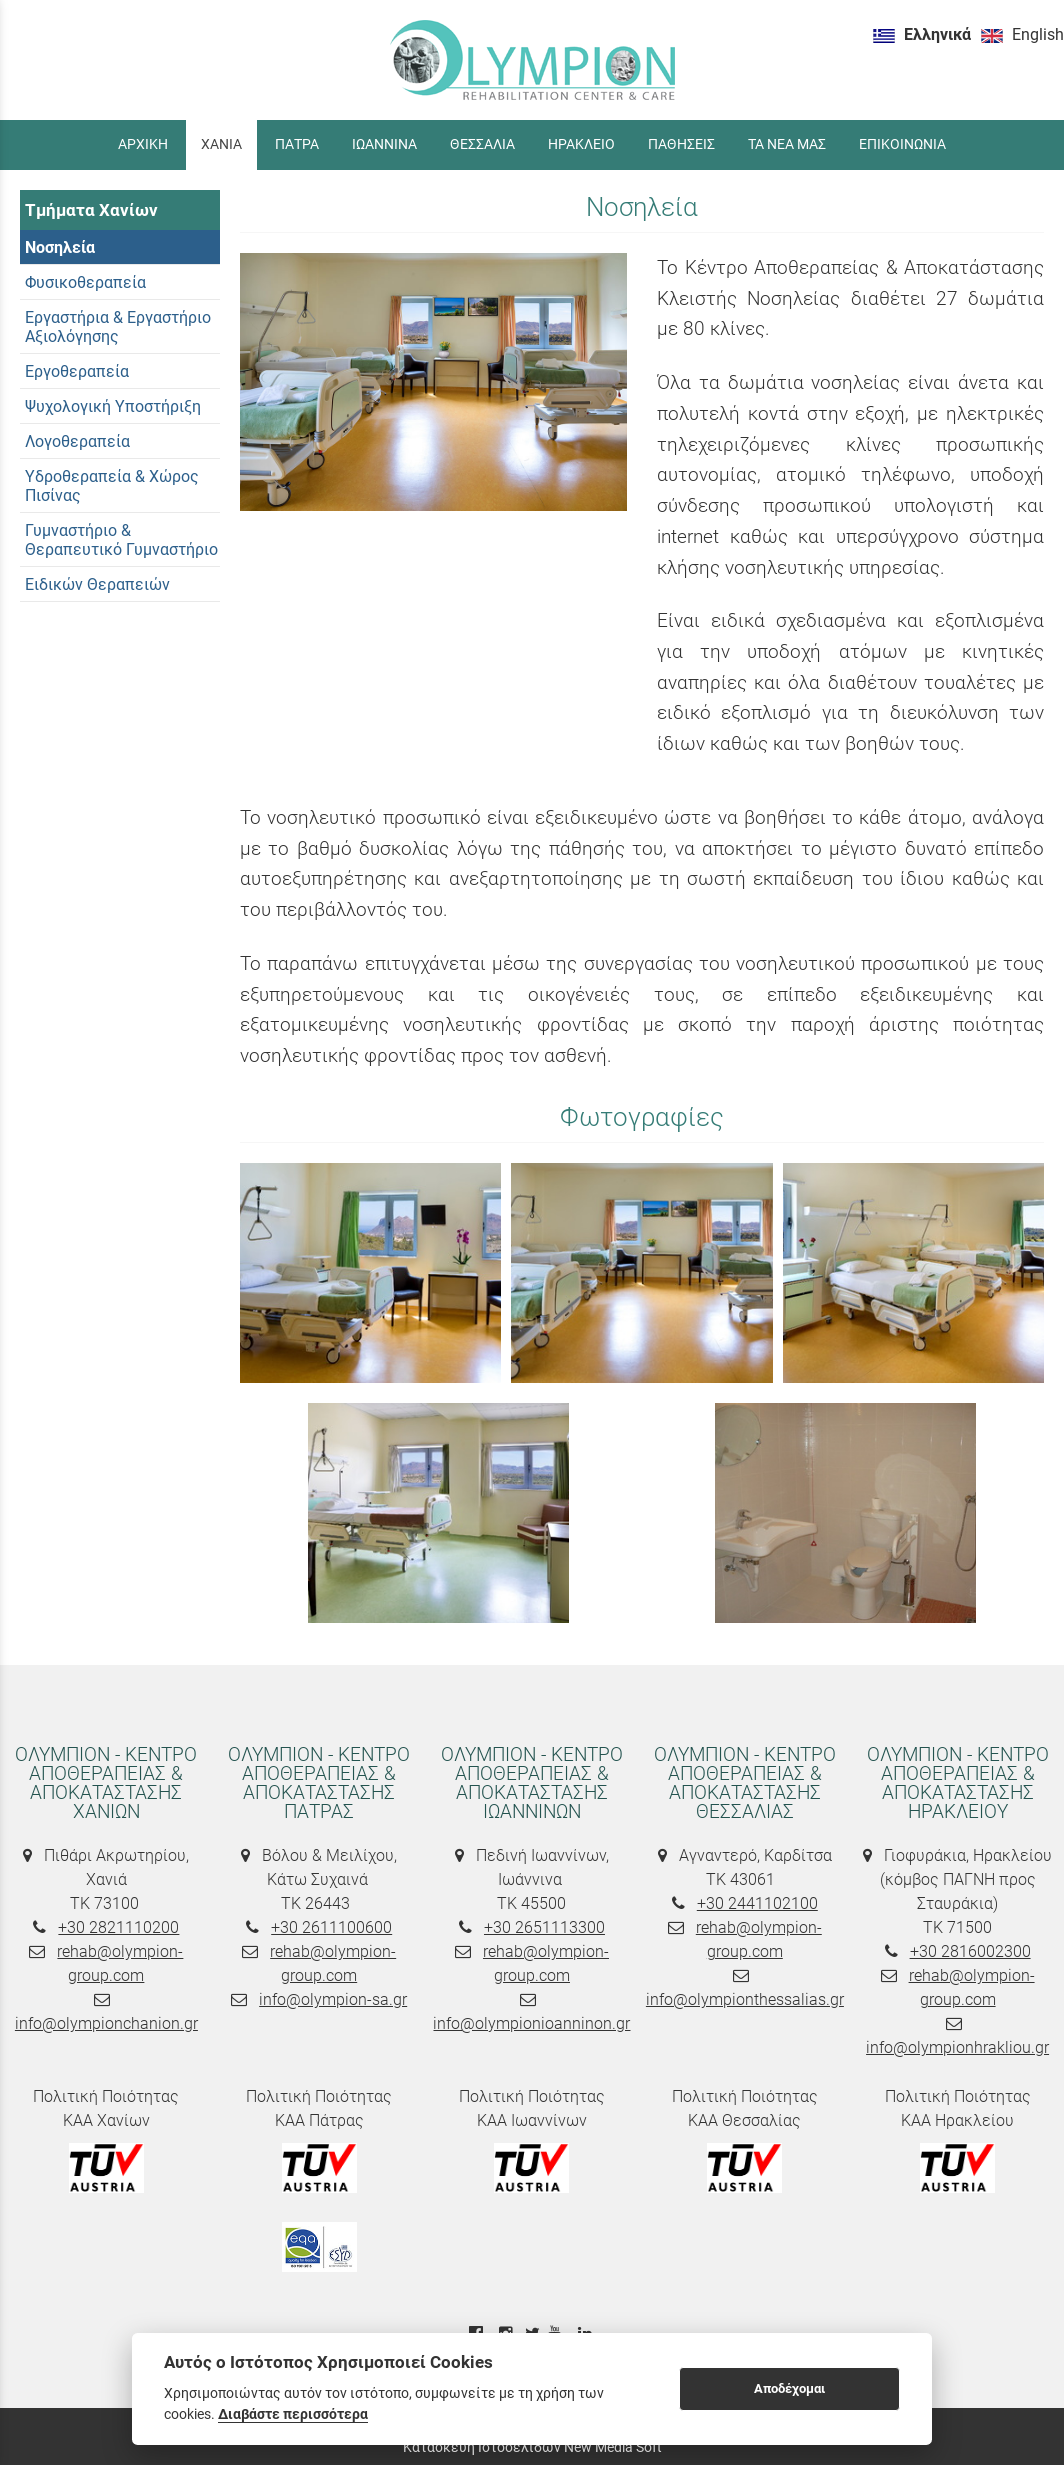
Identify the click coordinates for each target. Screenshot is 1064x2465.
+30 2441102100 (757, 1903)
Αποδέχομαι (789, 2388)
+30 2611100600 (331, 1927)
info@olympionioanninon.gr (531, 2023)
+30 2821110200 (118, 1927)
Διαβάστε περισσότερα (293, 2414)
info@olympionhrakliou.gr (957, 2047)
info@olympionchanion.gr (106, 2023)
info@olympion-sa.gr (333, 1999)
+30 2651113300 (544, 1927)
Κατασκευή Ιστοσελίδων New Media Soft (532, 2447)
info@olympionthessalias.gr (745, 1999)
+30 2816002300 (970, 1951)
